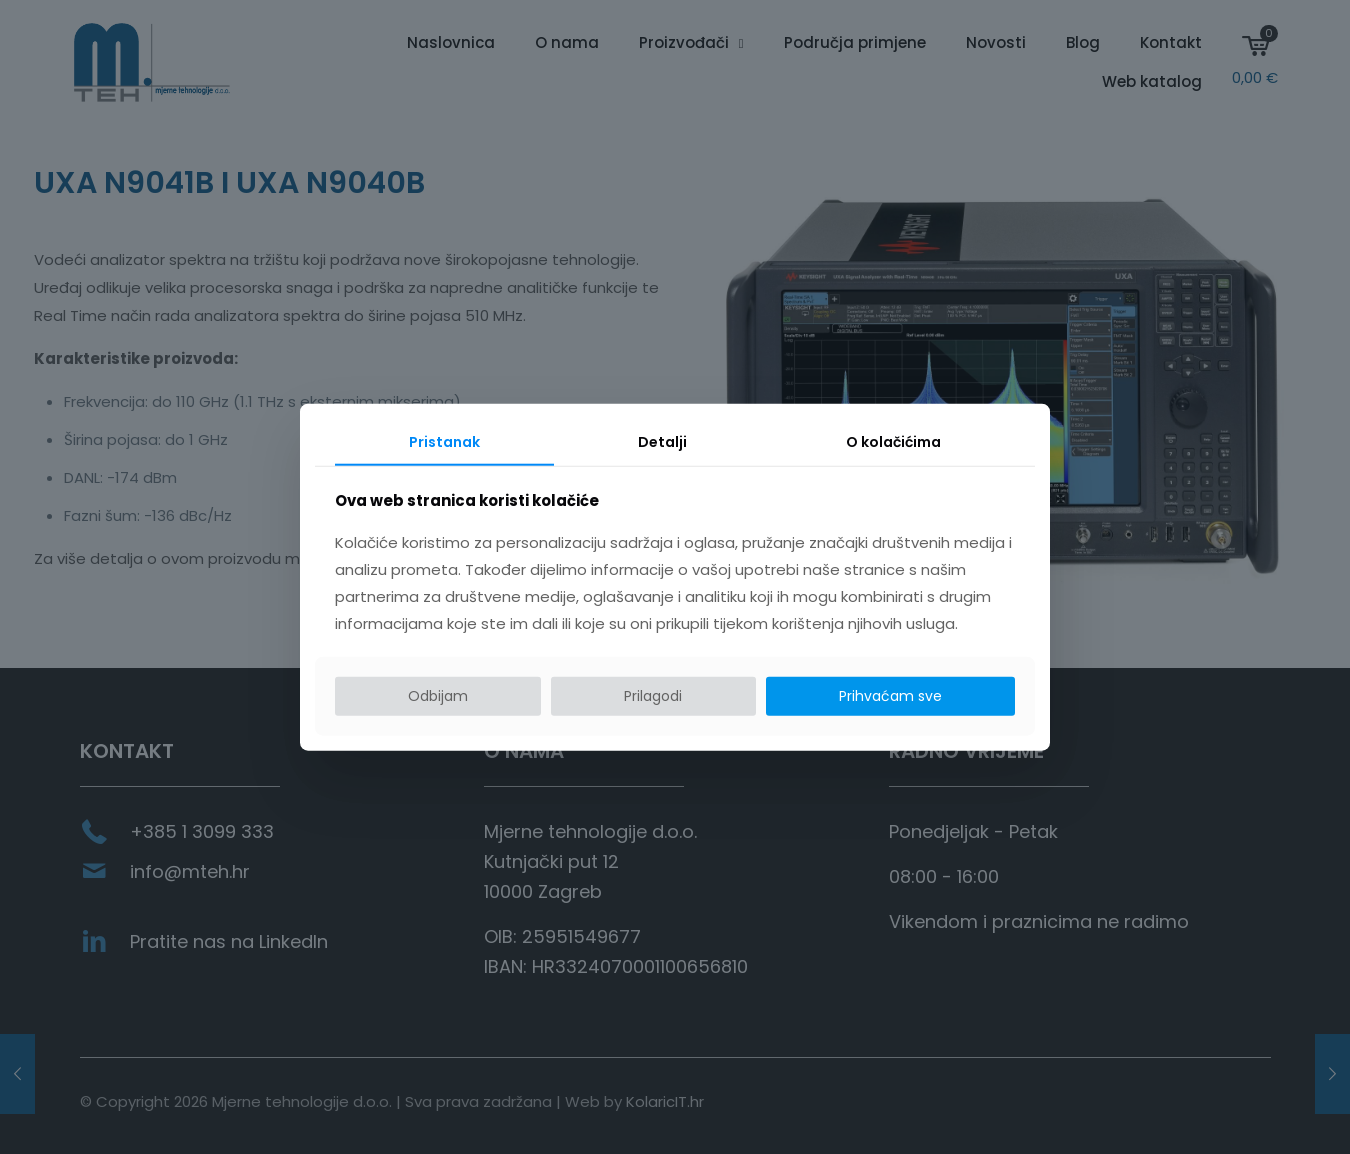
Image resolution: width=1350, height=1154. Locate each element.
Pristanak (444, 442)
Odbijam (438, 696)
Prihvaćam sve (890, 696)
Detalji (662, 442)
